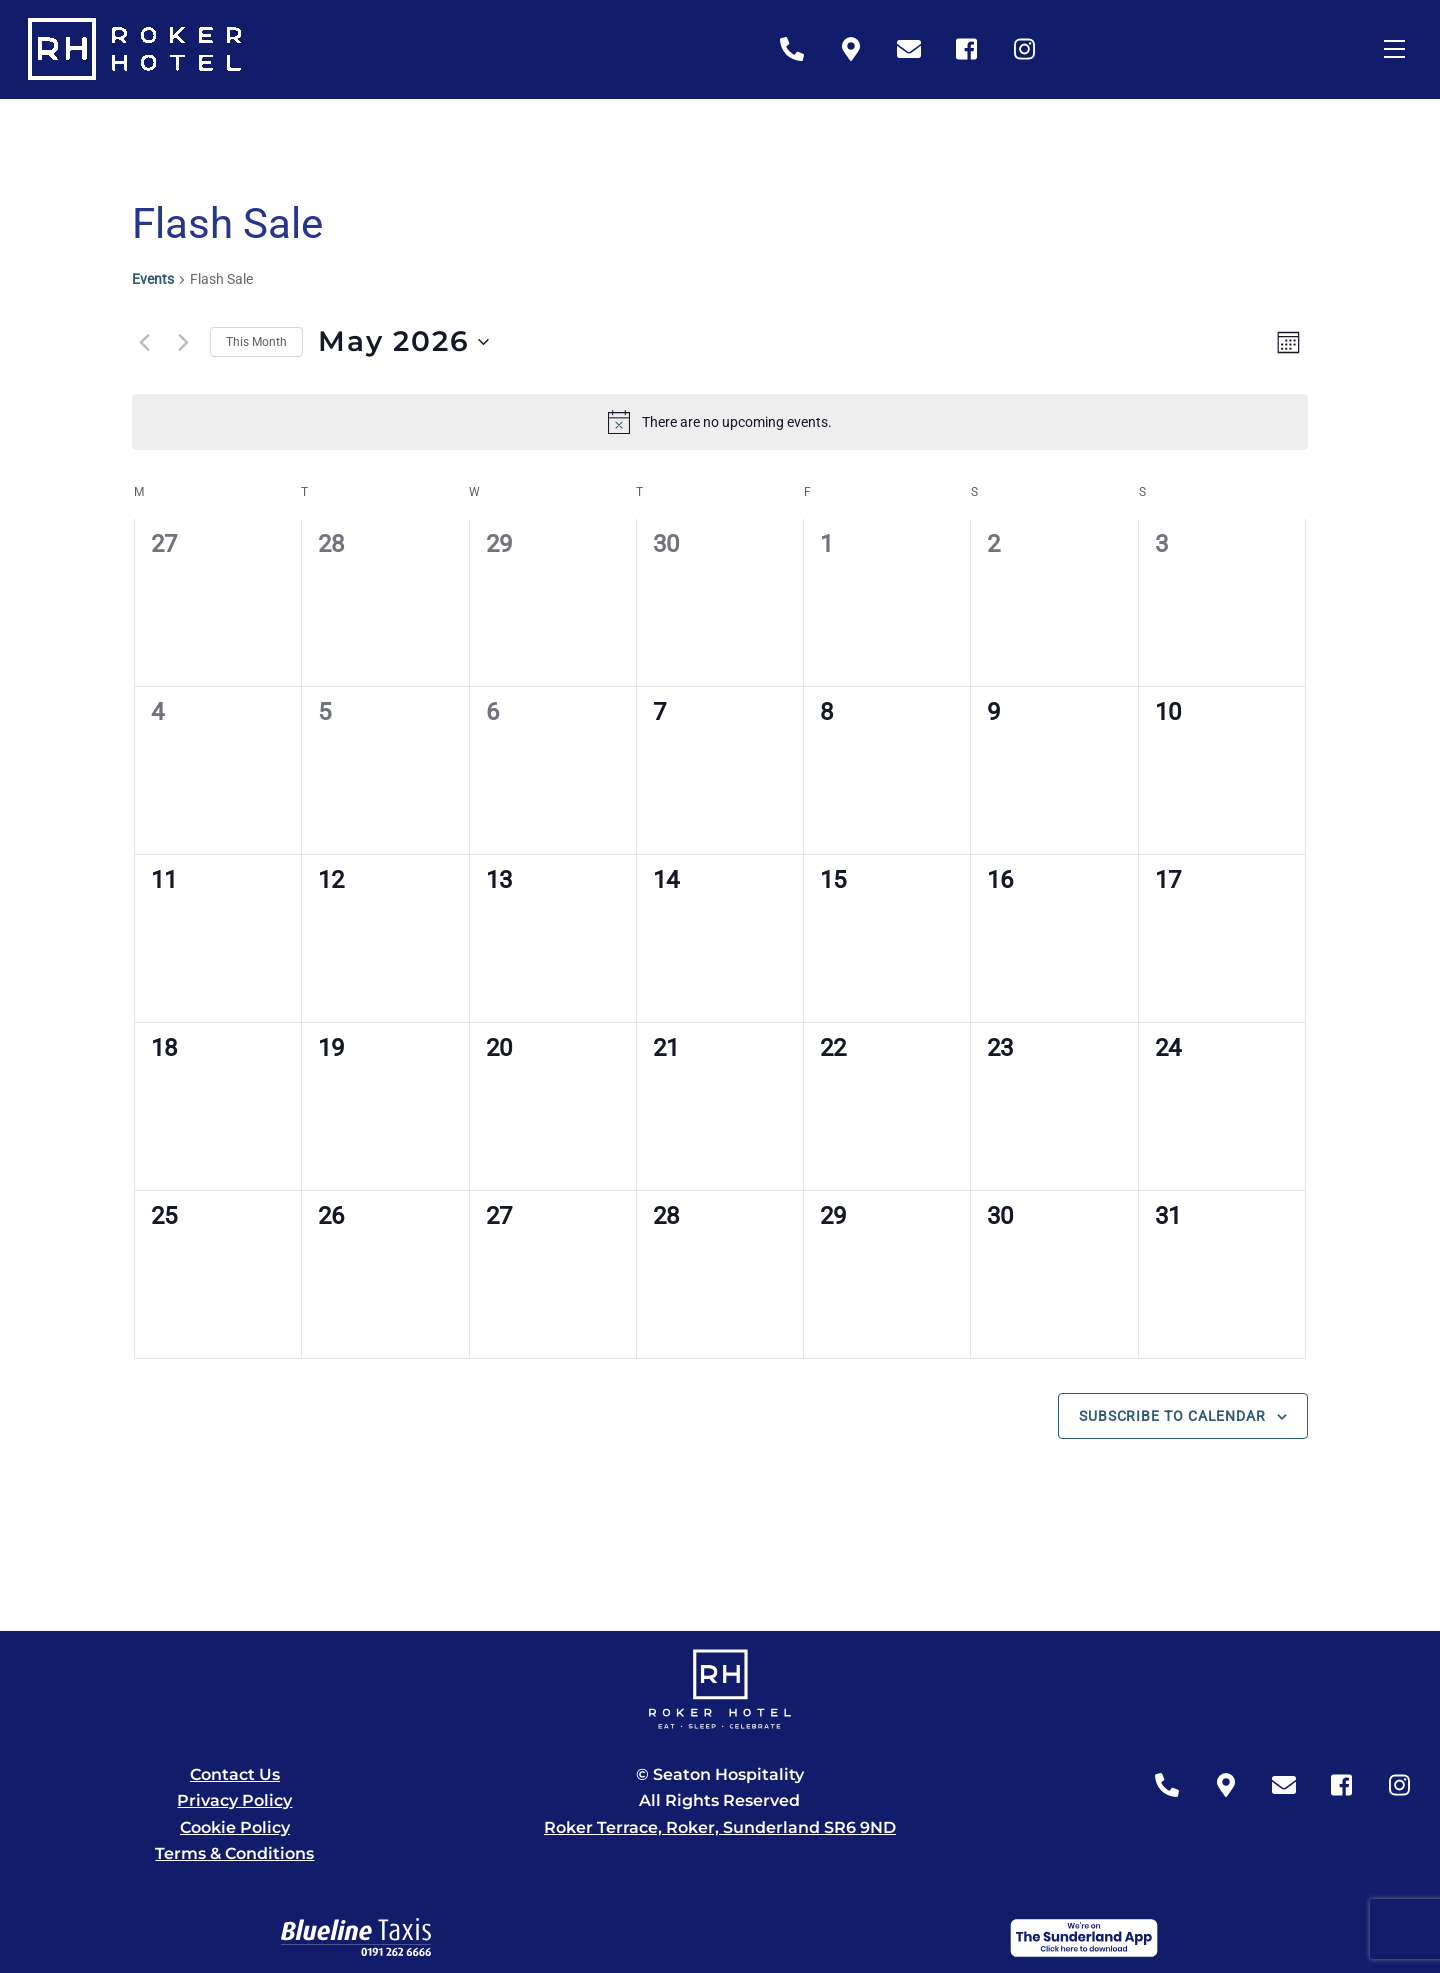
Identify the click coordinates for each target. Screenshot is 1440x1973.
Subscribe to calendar (1172, 1416)
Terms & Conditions (234, 1853)
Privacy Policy (234, 1800)
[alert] (720, 422)
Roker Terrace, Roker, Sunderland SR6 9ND (720, 1827)
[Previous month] (144, 342)
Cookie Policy (235, 1827)
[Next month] (183, 342)
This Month (256, 342)
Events (153, 279)
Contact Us (235, 1774)
